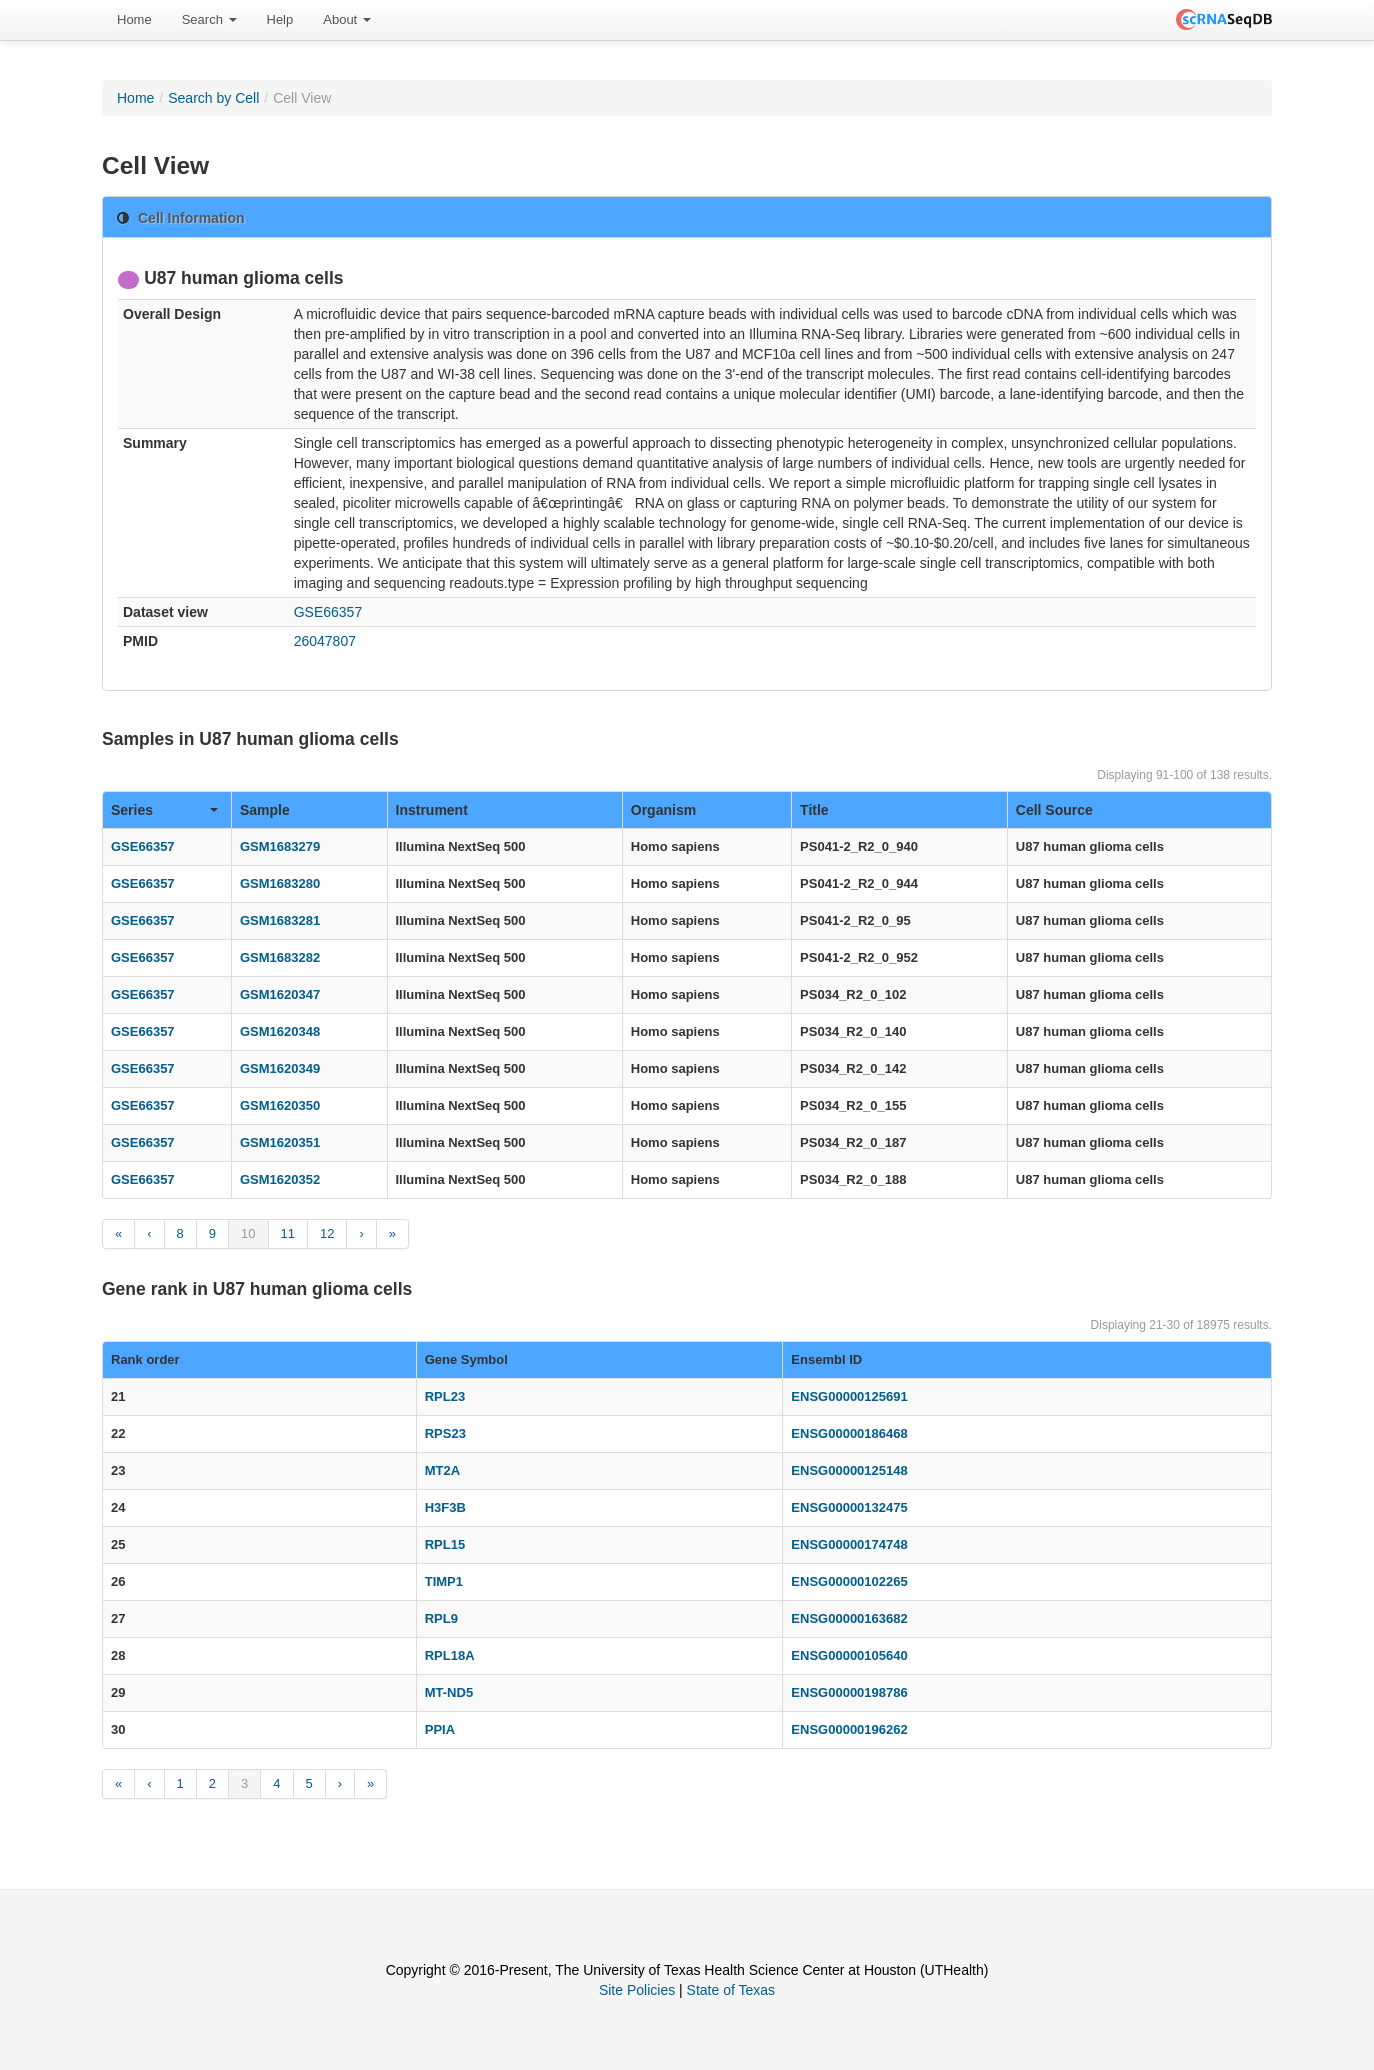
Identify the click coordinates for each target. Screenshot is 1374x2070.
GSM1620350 (280, 1105)
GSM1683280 (280, 883)
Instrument (432, 810)
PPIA (440, 1729)
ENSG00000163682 (849, 1618)
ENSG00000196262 (849, 1729)
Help (280, 19)
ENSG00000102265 (849, 1581)
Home (134, 19)
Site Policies (637, 1990)
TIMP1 (444, 1581)
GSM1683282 (280, 957)
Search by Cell (213, 98)
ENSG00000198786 (849, 1692)
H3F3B (445, 1507)
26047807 (325, 641)
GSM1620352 (280, 1179)
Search (209, 19)
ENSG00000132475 (849, 1507)
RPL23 (445, 1396)
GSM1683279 (280, 846)
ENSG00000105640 (849, 1655)
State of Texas (731, 1990)
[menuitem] (134, 20)
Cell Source (1054, 810)
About (347, 19)
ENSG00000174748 (849, 1544)
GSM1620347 (280, 994)
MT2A (442, 1470)
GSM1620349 (280, 1068)
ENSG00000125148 (849, 1470)
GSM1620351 (280, 1142)
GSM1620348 (280, 1031)
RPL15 (445, 1544)
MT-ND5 (449, 1692)
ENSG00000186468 (849, 1433)
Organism (663, 810)
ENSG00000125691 (849, 1396)
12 (327, 1233)
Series (164, 810)
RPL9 (441, 1618)
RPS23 (445, 1433)
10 (248, 1233)
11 (288, 1233)
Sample (265, 810)
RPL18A (450, 1655)
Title (814, 810)
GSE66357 (328, 612)
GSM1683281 (280, 920)
